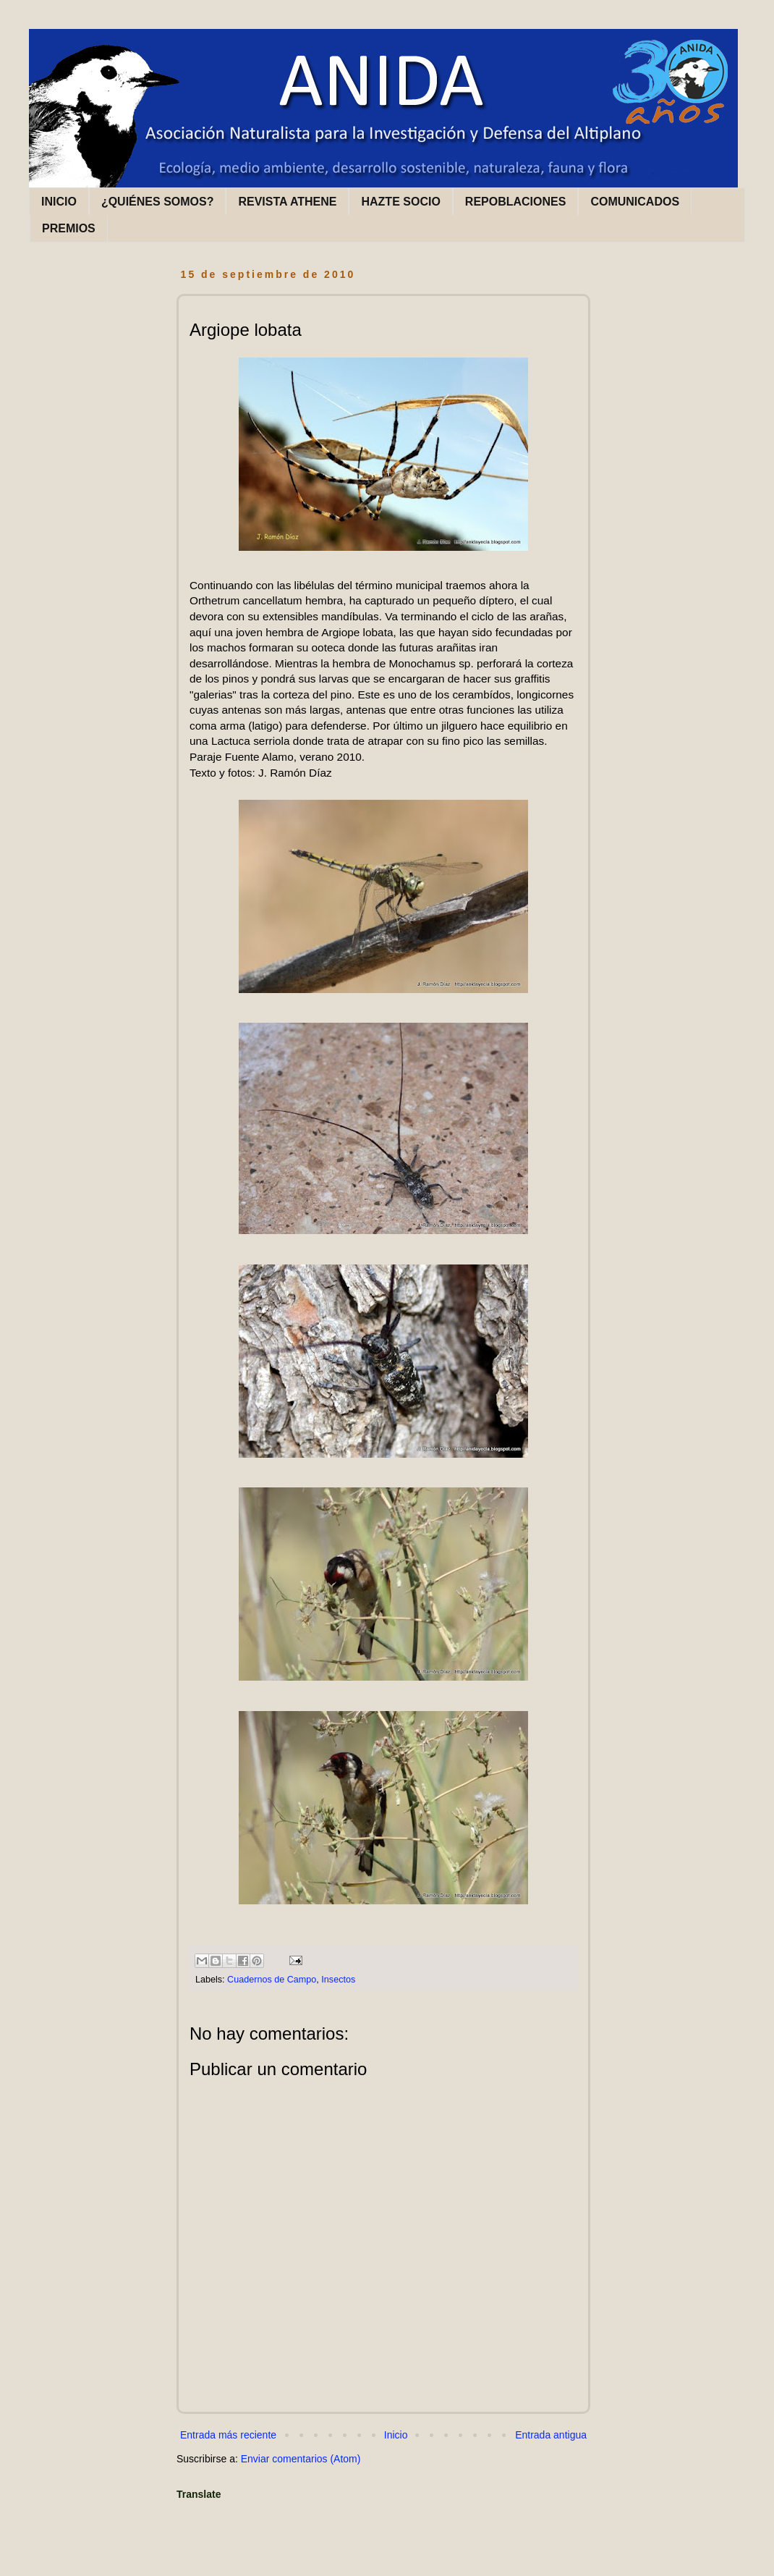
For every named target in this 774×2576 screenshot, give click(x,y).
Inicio (396, 2435)
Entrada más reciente (228, 2435)
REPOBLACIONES (515, 201)
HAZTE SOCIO (400, 201)
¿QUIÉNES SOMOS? (157, 201)
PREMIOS (68, 228)
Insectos (338, 1980)
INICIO (59, 201)
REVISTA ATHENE (287, 201)
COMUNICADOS (634, 201)
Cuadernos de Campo (271, 1980)
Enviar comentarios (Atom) (301, 2459)
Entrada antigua (551, 2435)
